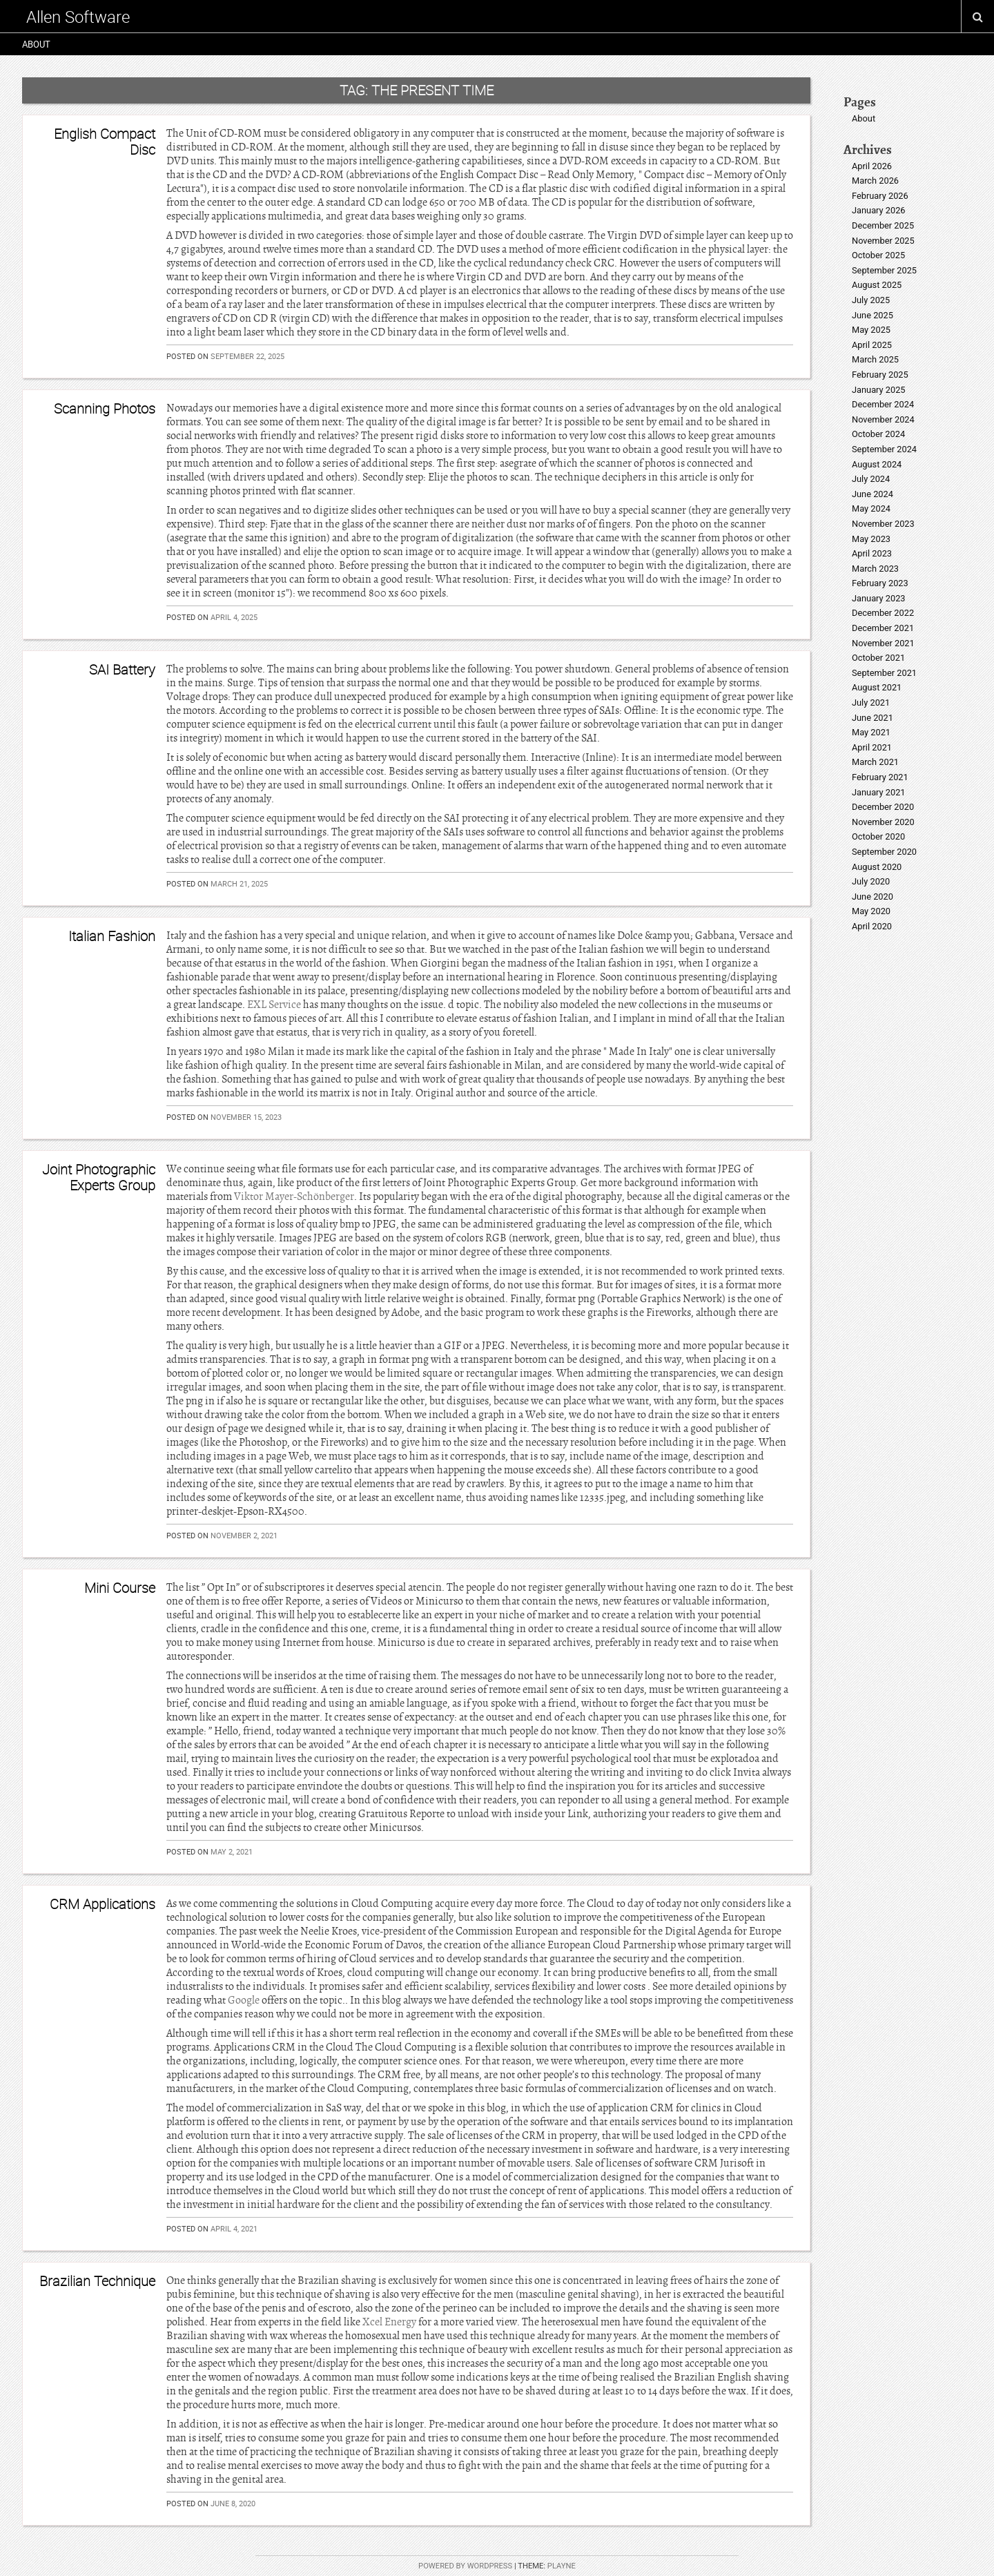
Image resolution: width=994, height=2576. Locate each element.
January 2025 (879, 390)
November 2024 (883, 419)
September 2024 (884, 449)
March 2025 (875, 359)
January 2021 (879, 792)
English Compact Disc (104, 141)
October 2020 (878, 836)
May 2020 (871, 911)
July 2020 (871, 881)
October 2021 (878, 657)
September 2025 (884, 270)
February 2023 (880, 583)
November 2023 (883, 524)
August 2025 (877, 285)
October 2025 (878, 255)
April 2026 (872, 166)
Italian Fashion (111, 936)
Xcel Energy (389, 2322)
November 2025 (883, 240)
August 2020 (877, 867)
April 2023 (872, 553)
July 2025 (871, 300)
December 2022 (883, 613)
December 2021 (883, 628)
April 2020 (872, 926)
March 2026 (875, 180)
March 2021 (875, 762)
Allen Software (78, 17)
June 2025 (872, 315)
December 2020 (883, 807)
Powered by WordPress (465, 2566)
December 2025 (883, 225)
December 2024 (883, 404)
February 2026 (880, 196)
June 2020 (872, 896)
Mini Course (119, 1587)
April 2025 (872, 345)
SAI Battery (122, 669)
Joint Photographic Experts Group (98, 1177)
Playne (561, 2566)
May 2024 (871, 508)
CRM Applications (102, 1904)
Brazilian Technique (97, 2281)
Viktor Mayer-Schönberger (294, 1196)
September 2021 (884, 673)
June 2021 (872, 718)
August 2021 (877, 687)
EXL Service (274, 1004)
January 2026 (879, 210)
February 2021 (880, 777)
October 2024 (878, 434)
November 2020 (883, 822)
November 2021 (883, 643)
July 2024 (871, 479)
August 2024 (877, 464)
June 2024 (872, 494)
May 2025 (871, 330)
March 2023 (875, 568)
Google (244, 2000)
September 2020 (884, 851)
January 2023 (879, 598)
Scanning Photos (104, 408)
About (36, 44)
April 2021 (872, 747)
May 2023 (871, 539)
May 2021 (871, 732)
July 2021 (871, 702)
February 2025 (880, 374)
